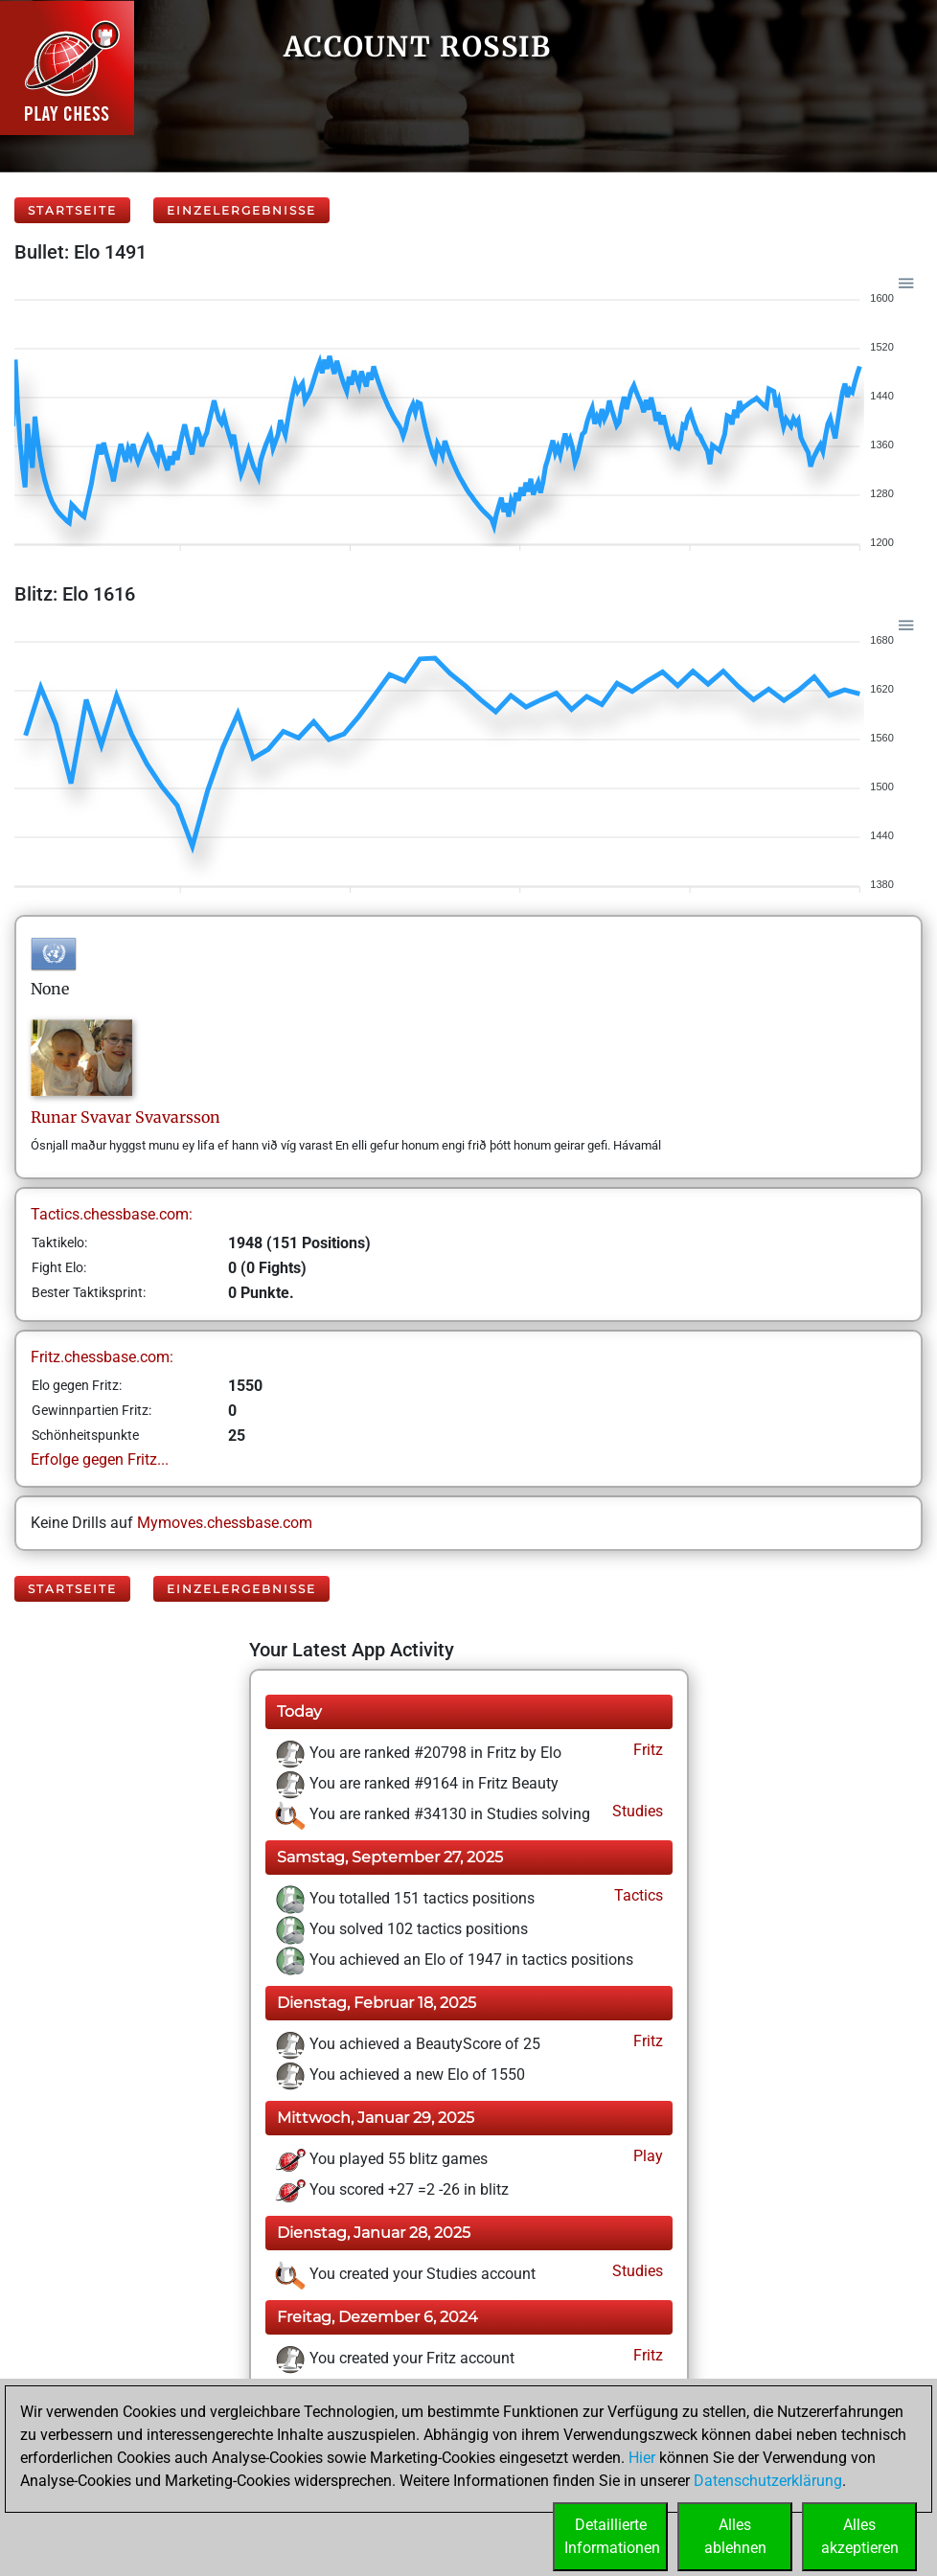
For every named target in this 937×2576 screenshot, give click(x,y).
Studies (635, 1811)
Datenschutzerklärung (768, 2481)
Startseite (72, 210)
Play (646, 2156)
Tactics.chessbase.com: (112, 1214)
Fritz (646, 1750)
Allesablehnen (735, 2536)
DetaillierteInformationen (612, 2536)
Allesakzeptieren (860, 2536)
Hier (641, 2458)
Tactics (636, 1895)
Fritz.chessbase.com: (102, 1357)
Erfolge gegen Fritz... (100, 1459)
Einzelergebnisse (241, 210)
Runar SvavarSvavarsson (125, 1117)
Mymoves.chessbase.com (224, 1523)
